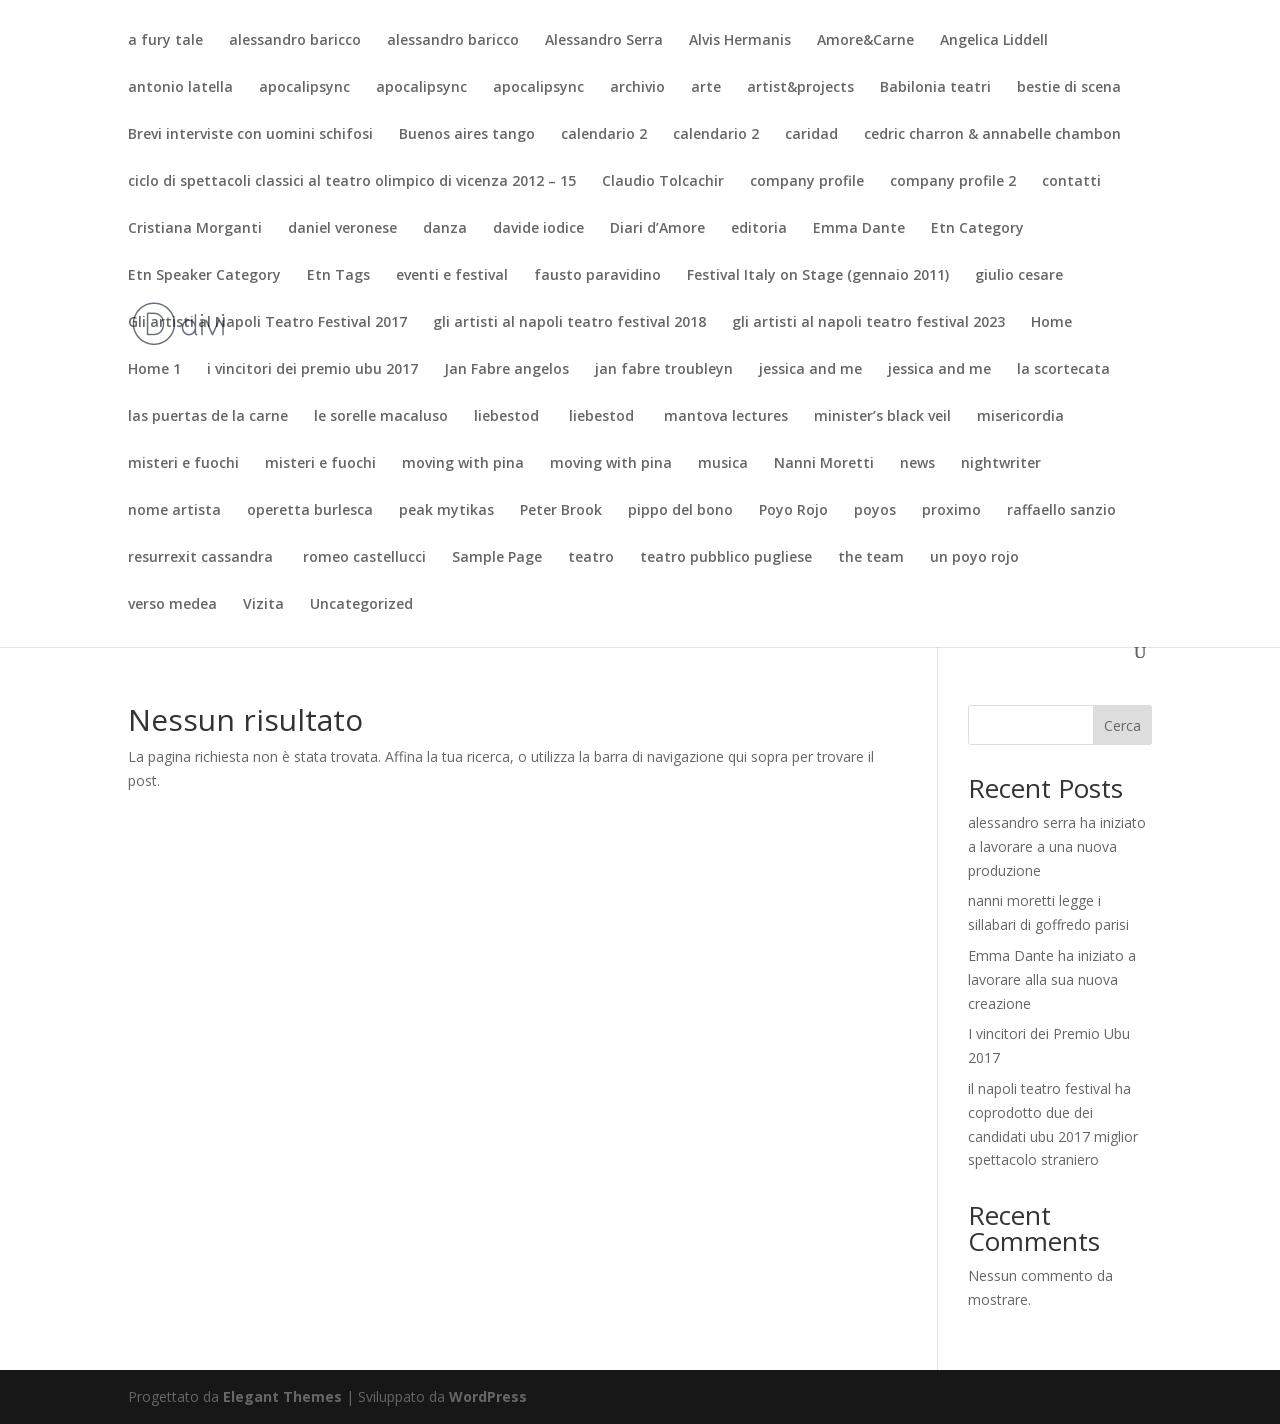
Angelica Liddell (994, 41)
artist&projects (800, 88)
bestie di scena (1069, 88)
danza (445, 229)
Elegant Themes (282, 1396)
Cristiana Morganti (195, 229)
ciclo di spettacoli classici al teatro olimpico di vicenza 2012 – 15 (352, 182)
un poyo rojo (974, 558)
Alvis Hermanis (740, 41)
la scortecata (1063, 370)
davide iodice (538, 229)
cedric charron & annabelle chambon (992, 135)
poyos (875, 511)
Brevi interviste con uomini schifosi (250, 135)
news (917, 464)
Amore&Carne (865, 41)
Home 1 (154, 370)
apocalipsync (304, 88)
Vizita (263, 605)
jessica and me (810, 370)
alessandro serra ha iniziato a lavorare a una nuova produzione (1057, 846)
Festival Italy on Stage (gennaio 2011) (818, 276)
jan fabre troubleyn (664, 370)
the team (871, 558)
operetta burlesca (310, 511)
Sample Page (497, 558)
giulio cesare (1019, 276)
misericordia (1020, 417)
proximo (951, 511)
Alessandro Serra (604, 41)
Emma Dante (859, 229)
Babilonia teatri (935, 88)
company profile (807, 182)
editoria (759, 229)
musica (723, 464)
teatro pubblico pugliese (726, 558)
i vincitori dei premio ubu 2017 (312, 370)
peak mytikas (446, 511)
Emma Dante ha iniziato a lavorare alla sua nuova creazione (1052, 979)
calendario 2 (604, 135)
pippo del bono (680, 511)
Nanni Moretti (824, 464)
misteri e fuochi (183, 464)
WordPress (488, 1396)
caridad (811, 135)
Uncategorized (361, 605)
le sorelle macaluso (381, 417)
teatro (591, 558)
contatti (1071, 182)
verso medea (172, 605)
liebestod (508, 417)
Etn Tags (338, 276)
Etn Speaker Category (204, 276)
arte (706, 88)
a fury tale (165, 41)
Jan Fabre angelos (506, 370)
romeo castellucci (364, 558)
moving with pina (463, 464)
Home (1051, 323)
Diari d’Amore (657, 229)
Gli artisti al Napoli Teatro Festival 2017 (267, 323)
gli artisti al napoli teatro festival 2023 (868, 323)
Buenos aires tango (467, 135)
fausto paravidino (597, 276)
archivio (637, 88)
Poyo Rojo (793, 511)
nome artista (174, 511)
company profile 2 (953, 182)
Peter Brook (561, 511)
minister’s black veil (882, 417)
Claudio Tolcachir (663, 182)
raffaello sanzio (1061, 511)
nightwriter (1001, 464)
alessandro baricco (295, 41)
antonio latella (180, 88)
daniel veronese (342, 229)
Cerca (1122, 725)
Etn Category (977, 229)
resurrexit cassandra (202, 558)
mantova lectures (726, 417)
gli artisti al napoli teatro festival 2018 (569, 323)
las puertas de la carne (208, 417)
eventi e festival (452, 276)
